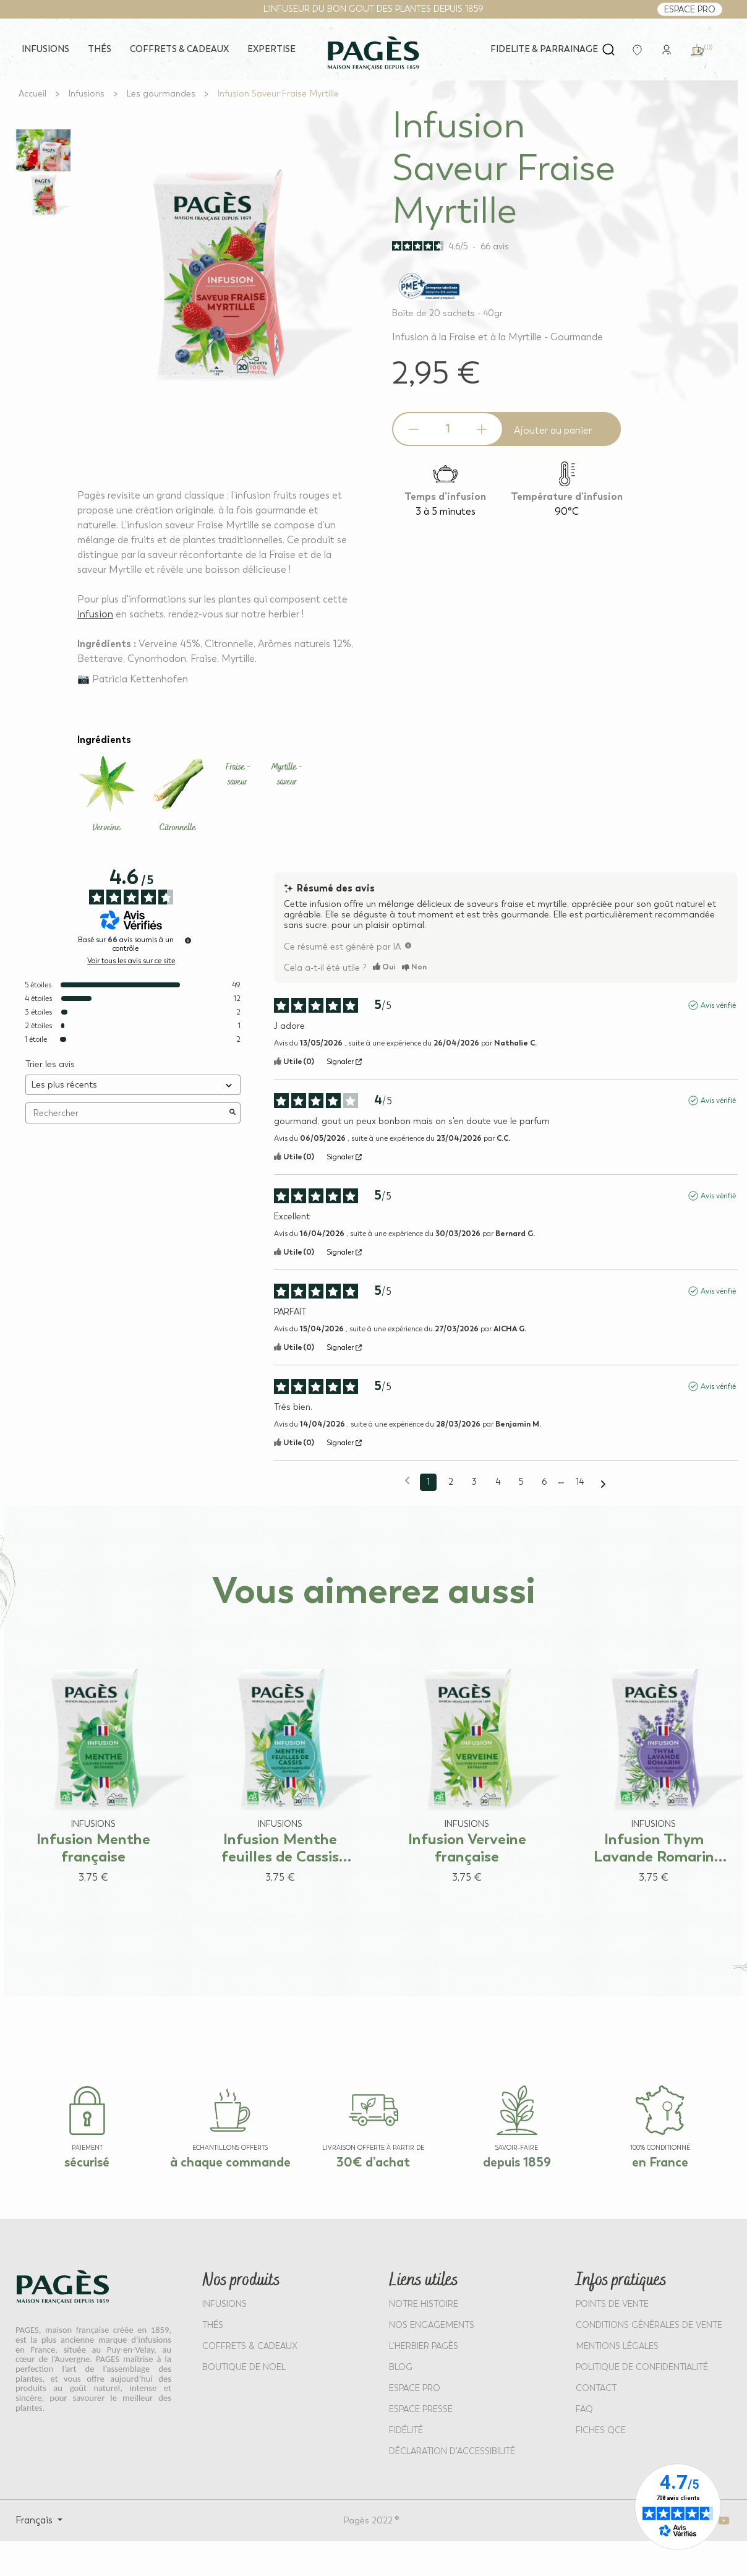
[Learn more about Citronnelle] (177, 794)
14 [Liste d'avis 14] (580, 1482)
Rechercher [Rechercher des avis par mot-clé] (127, 1113)
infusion (95, 614)
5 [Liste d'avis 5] (521, 1482)
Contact (596, 2388)
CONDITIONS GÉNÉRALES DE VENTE (649, 2325)
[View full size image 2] (43, 195)
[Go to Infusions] (87, 93)
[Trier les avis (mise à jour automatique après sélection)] (133, 1085)
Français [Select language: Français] (35, 2520)
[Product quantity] (447, 429)
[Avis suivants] (603, 1483)
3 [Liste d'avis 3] (474, 1482)
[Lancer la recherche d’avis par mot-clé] (232, 1113)
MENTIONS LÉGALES (617, 2346)
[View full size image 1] (43, 150)
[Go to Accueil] (32, 93)
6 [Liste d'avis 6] (544, 1482)
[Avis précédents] (407, 1481)
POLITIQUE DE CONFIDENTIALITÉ (642, 2367)
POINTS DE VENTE (612, 2304)
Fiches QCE (601, 2430)
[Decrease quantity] (413, 429)
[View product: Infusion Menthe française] (93, 1758)
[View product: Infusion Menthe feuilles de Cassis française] (280, 1758)
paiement (87, 2148)
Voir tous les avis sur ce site (131, 960)
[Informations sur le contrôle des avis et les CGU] (188, 940)
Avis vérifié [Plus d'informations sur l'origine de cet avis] (718, 1005)
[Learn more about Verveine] (106, 794)
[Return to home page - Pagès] (373, 53)
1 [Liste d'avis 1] (428, 1482)
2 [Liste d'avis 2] (450, 1482)
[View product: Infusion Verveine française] (467, 1758)
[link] (666, 48)
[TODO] (408, 945)
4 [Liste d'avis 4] (497, 1482)
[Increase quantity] (481, 429)
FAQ (584, 2409)
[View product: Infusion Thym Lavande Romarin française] (653, 1758)
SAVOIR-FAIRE (516, 2148)
